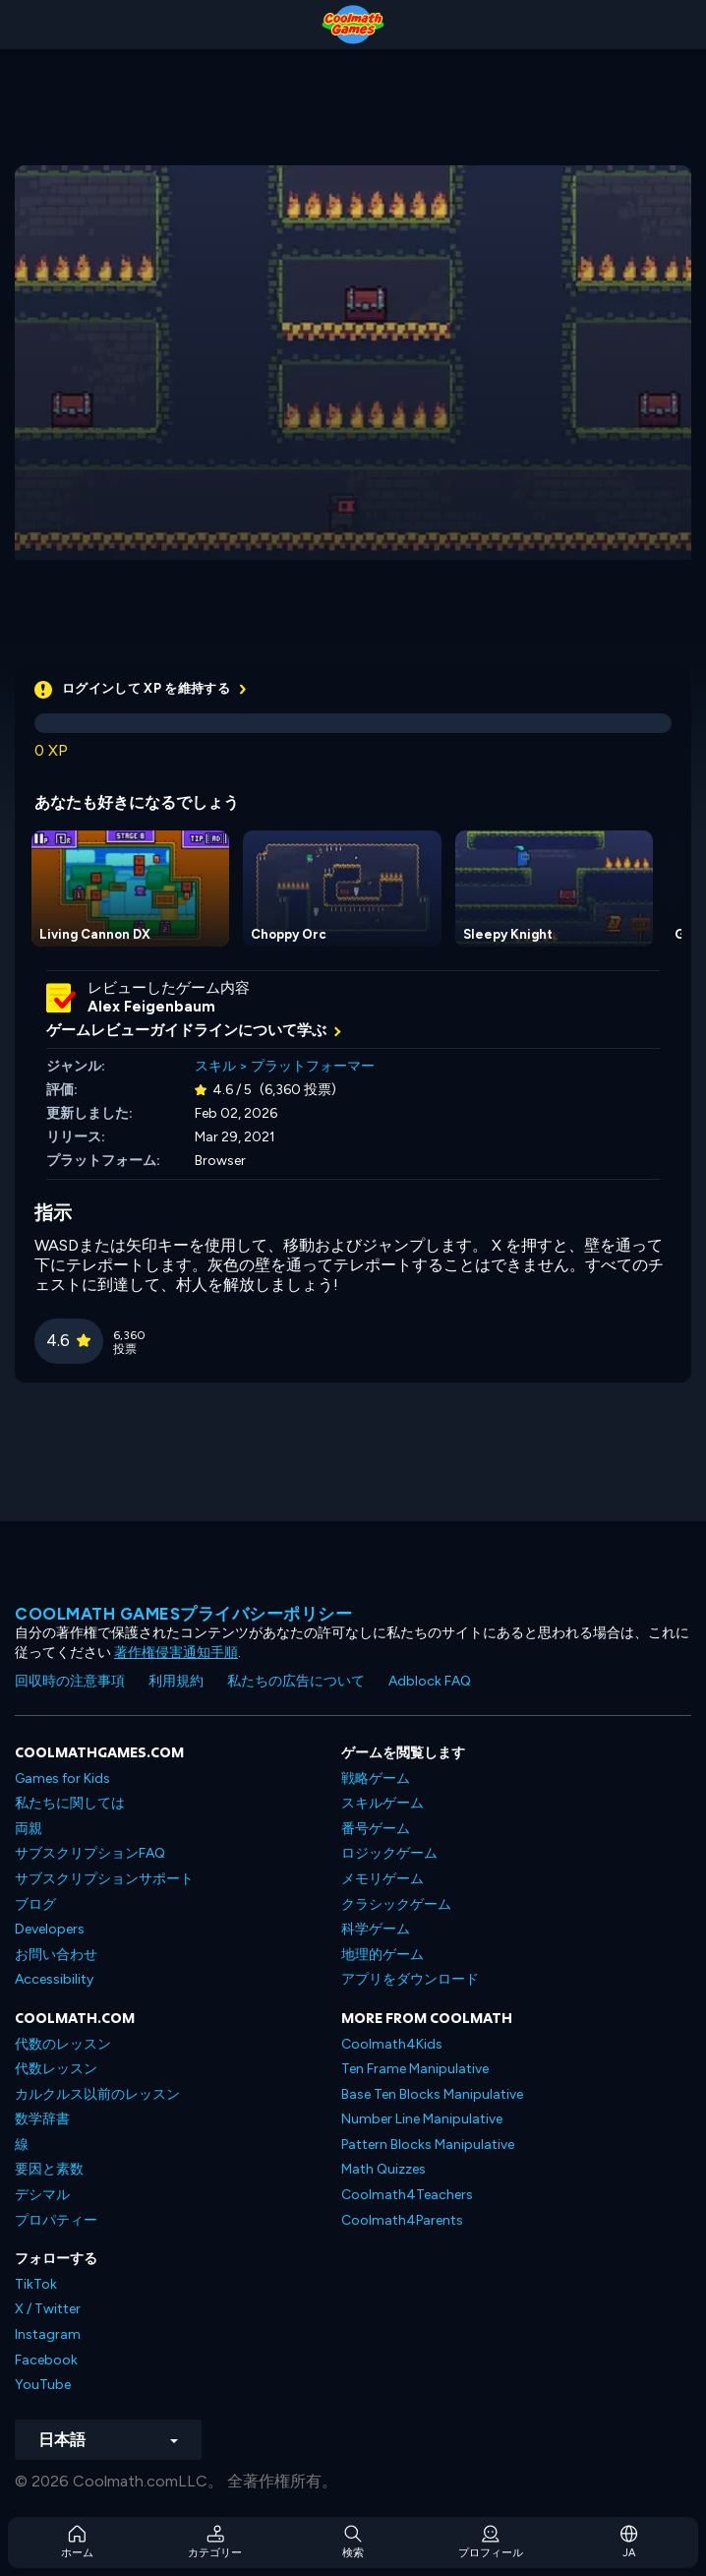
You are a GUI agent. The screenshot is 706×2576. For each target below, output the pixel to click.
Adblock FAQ (429, 1681)
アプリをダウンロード (410, 1979)
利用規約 (176, 1681)
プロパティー (56, 2220)
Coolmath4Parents (402, 2220)
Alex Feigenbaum (151, 1006)
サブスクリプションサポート (104, 1879)
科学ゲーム (375, 1929)
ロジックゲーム (389, 1853)
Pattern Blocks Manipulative (427, 2144)
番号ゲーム (375, 1828)
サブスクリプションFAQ (90, 1853)
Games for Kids (62, 1778)
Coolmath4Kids (391, 2044)
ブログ (35, 1904)
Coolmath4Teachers (407, 2194)
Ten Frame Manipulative (415, 2068)
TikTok (36, 2284)
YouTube (43, 2384)
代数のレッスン (63, 2044)
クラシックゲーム (396, 1904)
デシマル (42, 2194)
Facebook (46, 2360)
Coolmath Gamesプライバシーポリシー (183, 1614)
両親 (28, 1828)
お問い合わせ (56, 1954)
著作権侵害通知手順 (176, 1652)
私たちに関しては (70, 1803)
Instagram (48, 2334)
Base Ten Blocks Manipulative (432, 2094)
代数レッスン (56, 2068)
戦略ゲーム (375, 1778)
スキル (215, 1066)
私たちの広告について (296, 1681)
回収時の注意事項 (70, 1681)
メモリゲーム (382, 1879)
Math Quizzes (383, 2169)
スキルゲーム (382, 1803)
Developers (50, 1929)
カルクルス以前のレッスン (97, 2094)
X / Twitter (48, 2308)
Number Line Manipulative (421, 2119)
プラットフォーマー (313, 1066)
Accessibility (54, 1979)
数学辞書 (42, 2119)
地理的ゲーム (382, 1954)
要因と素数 (49, 2169)
